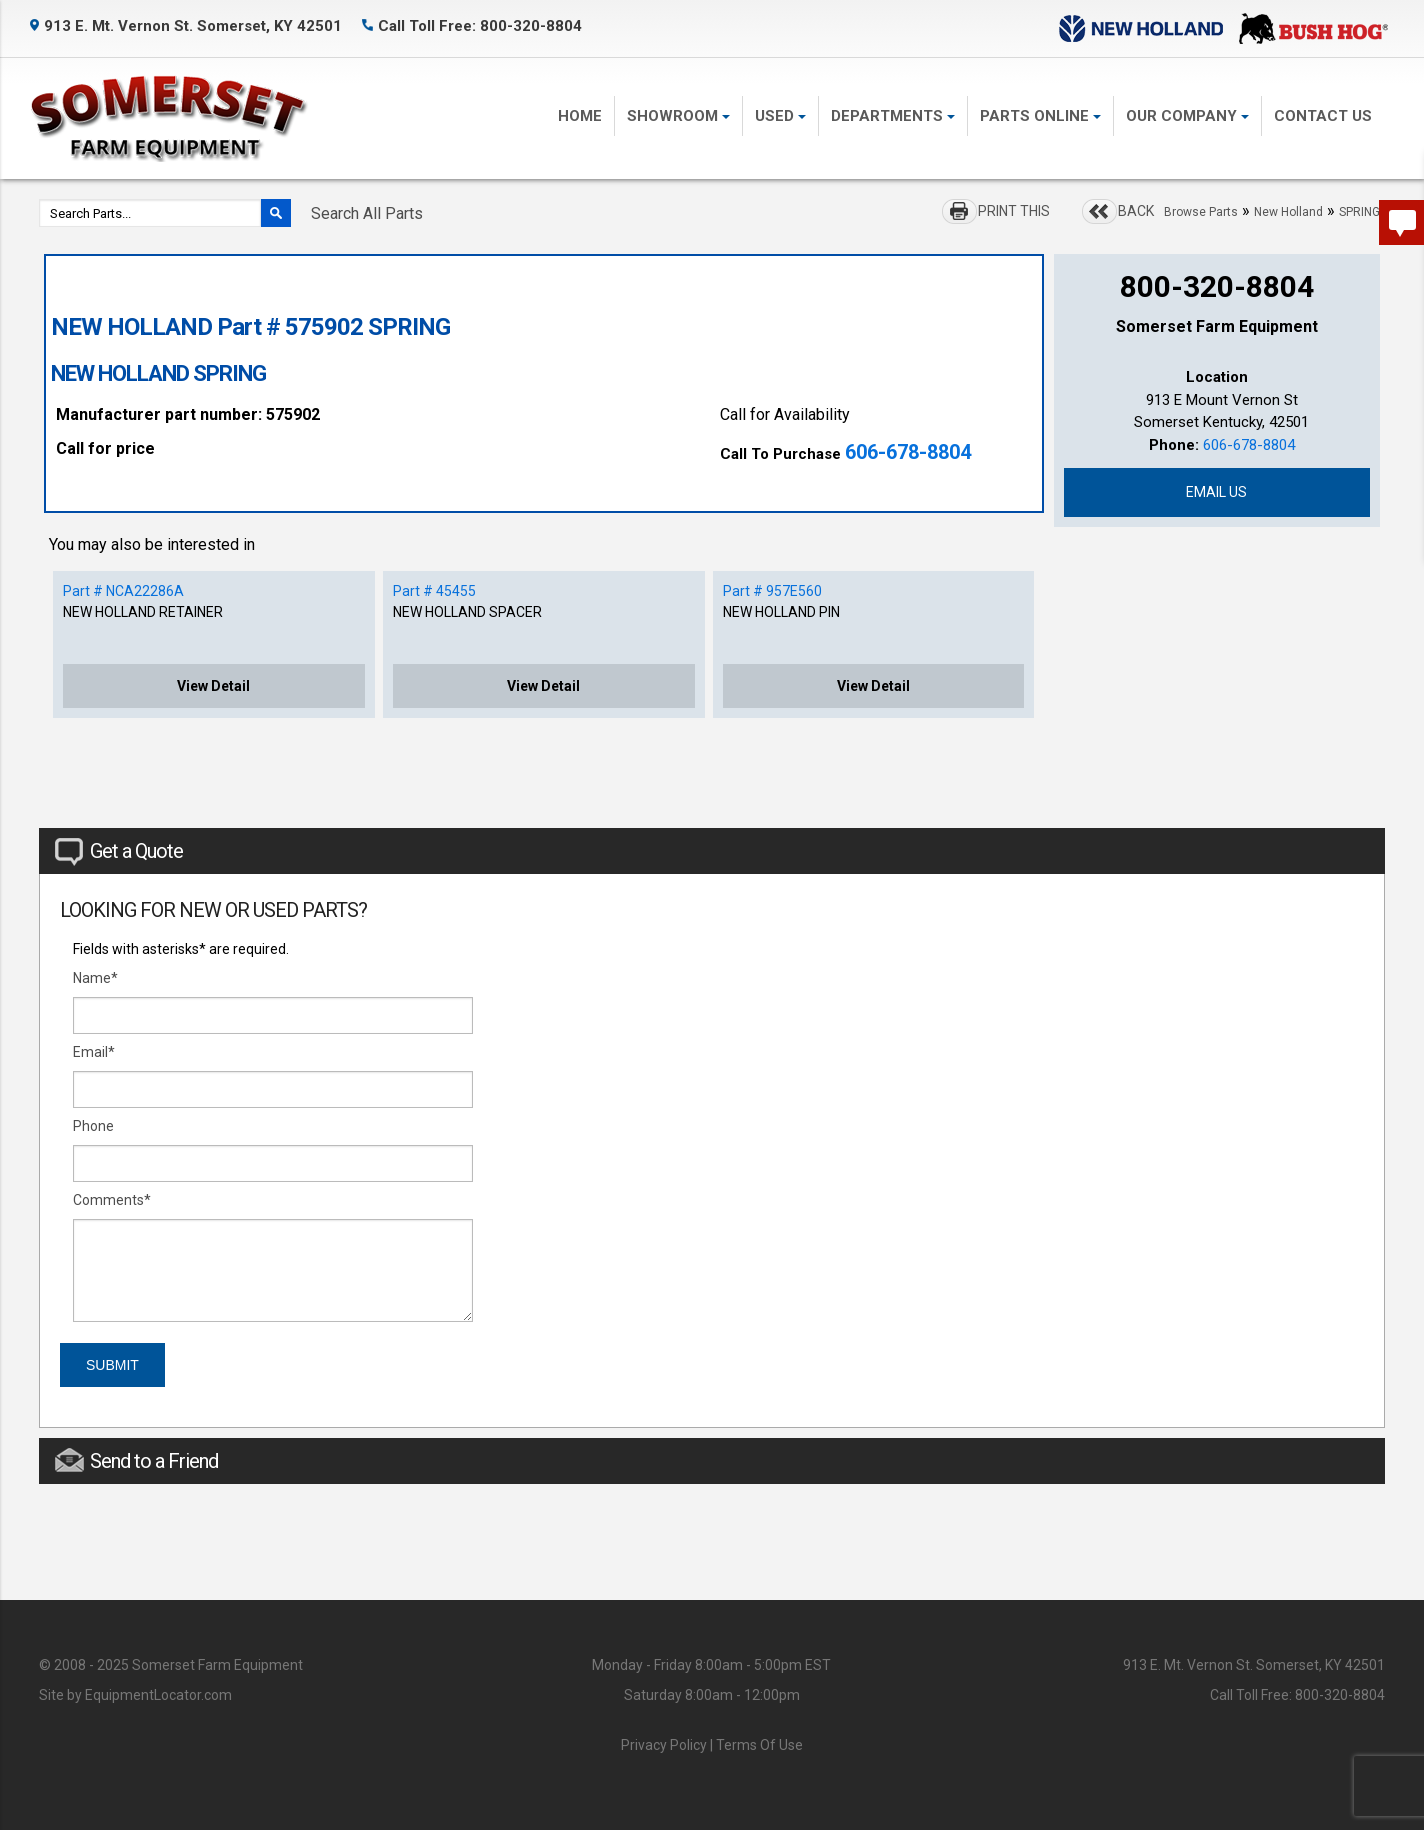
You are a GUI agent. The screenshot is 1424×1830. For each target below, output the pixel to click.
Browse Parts (1201, 212)
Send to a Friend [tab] (136, 1460)
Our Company (1187, 116)
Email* (94, 1052)
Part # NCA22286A (123, 591)
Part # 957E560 (772, 591)
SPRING (1359, 212)
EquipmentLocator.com (158, 1695)
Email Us (1216, 492)
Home (580, 116)
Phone (93, 1126)
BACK (1136, 211)
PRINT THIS (1014, 211)
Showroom (678, 116)
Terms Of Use (759, 1745)
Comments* (112, 1200)
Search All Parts (367, 213)
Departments (893, 116)
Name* (95, 978)
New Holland (1288, 212)
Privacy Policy (664, 1745)
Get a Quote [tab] (119, 852)
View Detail (213, 686)
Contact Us (1323, 116)
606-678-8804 (908, 452)
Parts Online (1040, 116)
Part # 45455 (434, 591)
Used (780, 116)
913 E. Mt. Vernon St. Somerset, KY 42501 (186, 26)
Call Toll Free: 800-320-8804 (472, 26)
